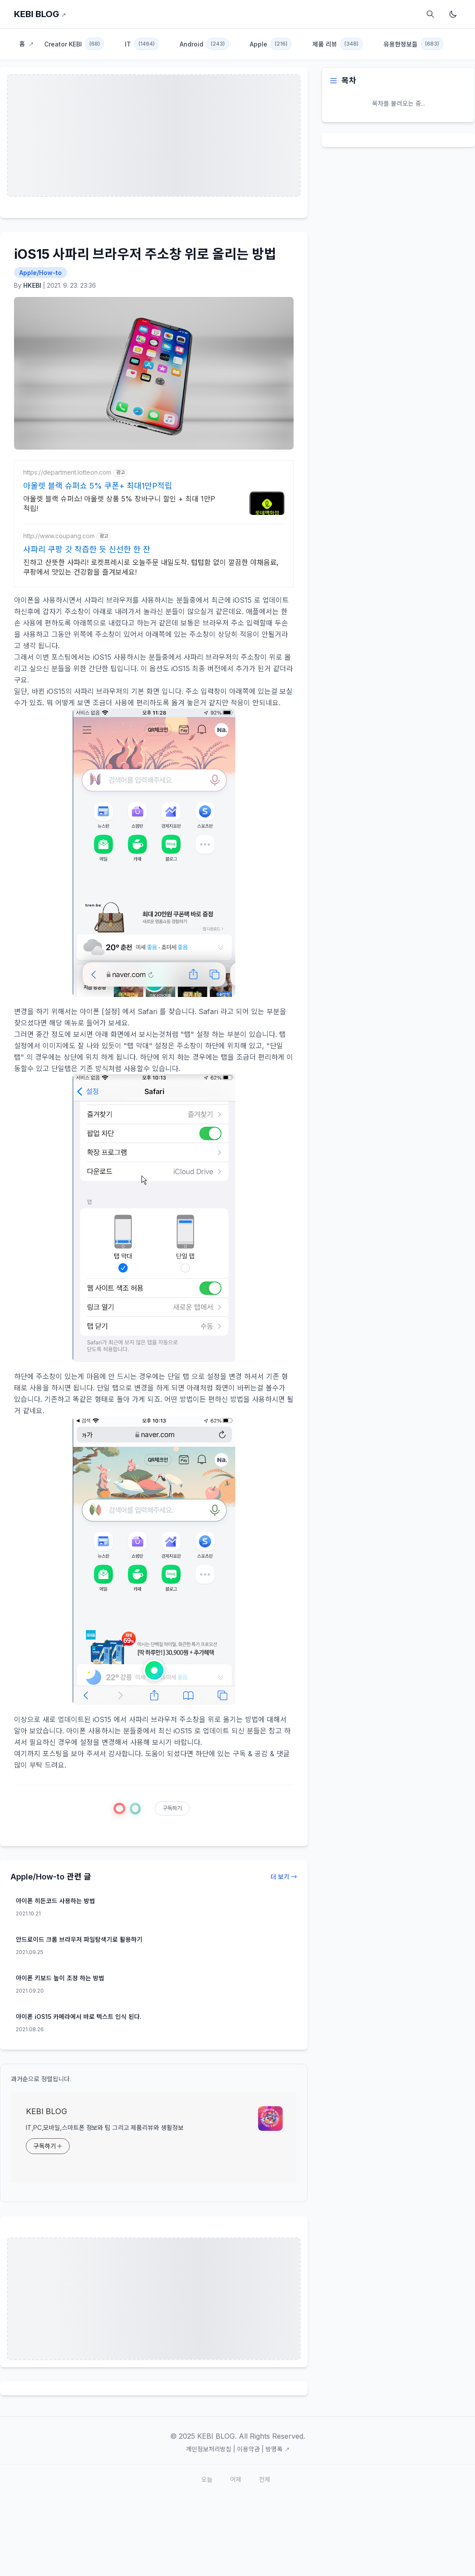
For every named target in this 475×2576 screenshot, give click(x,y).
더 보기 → (283, 1876)
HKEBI (32, 285)
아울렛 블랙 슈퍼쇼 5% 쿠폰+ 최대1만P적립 (97, 485)
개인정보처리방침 (208, 2449)
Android (204, 44)
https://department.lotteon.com (67, 472)
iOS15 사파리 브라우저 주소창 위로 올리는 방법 (145, 254)
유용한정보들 (413, 44)
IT (142, 44)
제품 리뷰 (337, 44)
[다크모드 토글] (453, 14)
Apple (270, 44)
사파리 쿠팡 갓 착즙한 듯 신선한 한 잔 (86, 549)
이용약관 (248, 2449)
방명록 (278, 2449)
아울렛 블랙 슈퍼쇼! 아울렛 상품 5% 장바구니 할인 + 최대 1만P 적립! (119, 503)
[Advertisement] (154, 2298)
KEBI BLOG (40, 14)
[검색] (430, 14)
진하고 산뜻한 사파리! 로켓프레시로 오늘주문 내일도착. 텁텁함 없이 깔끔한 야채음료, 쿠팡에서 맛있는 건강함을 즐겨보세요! (151, 567)
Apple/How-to (40, 272)
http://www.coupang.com (59, 535)
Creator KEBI (74, 44)
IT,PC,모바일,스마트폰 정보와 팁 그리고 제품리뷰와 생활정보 (105, 2127)
